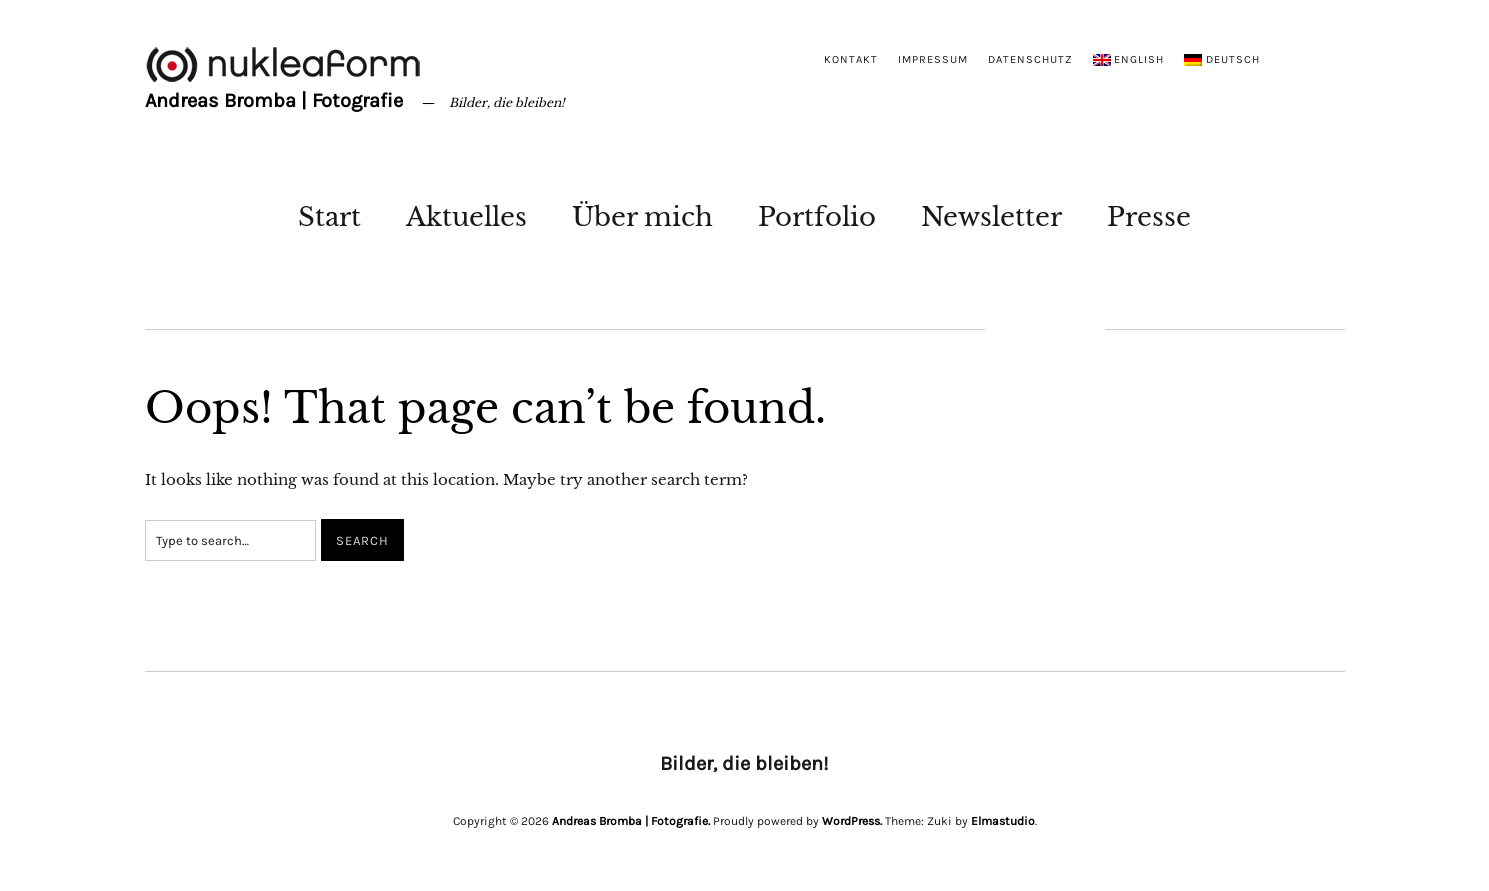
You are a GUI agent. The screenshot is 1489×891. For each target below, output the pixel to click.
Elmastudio (1003, 821)
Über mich (642, 217)
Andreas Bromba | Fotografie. (631, 821)
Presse (1149, 217)
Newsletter (991, 217)
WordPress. (852, 821)
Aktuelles (466, 217)
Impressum (933, 59)
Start (329, 217)
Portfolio (817, 217)
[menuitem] (1128, 60)
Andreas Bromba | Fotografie (274, 100)
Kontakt (851, 59)
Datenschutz (1030, 59)
